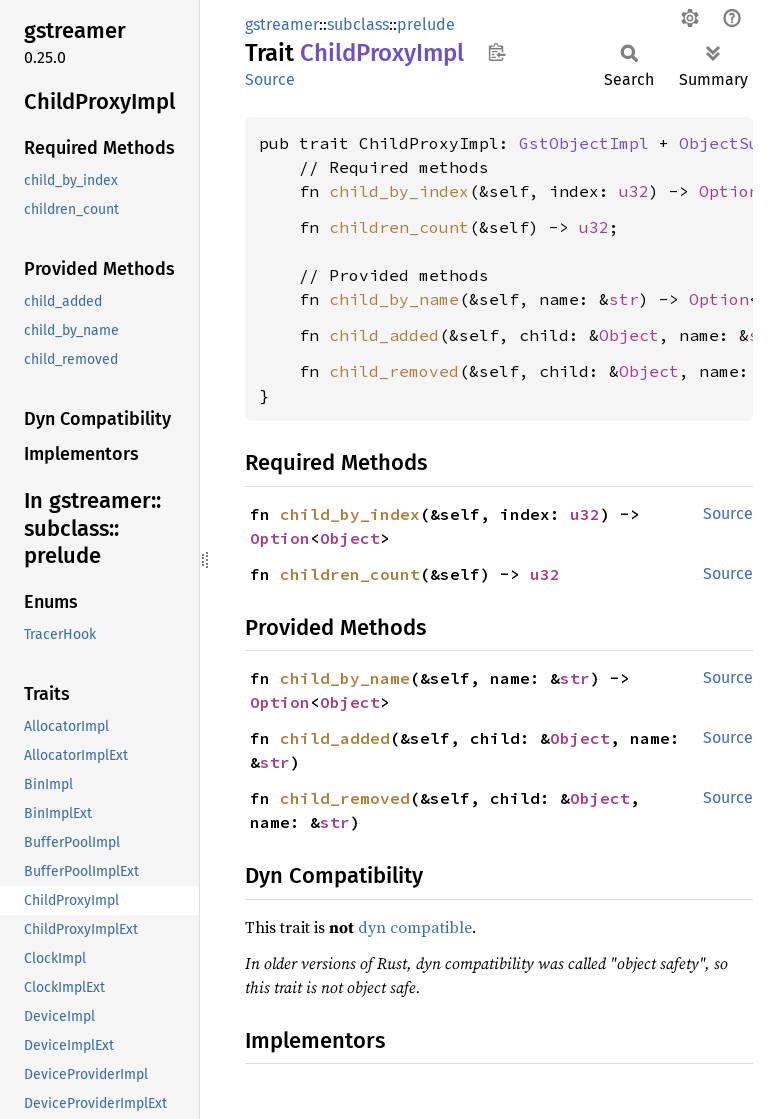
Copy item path (496, 52)
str (624, 299)
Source (270, 79)
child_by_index (399, 191)
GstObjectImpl (584, 143)
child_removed (394, 371)
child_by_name (394, 299)
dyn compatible (415, 927)
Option (729, 191)
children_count (399, 227)
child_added (384, 335)
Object (629, 335)
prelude (426, 24)
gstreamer (282, 24)
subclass (358, 24)
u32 (634, 191)
